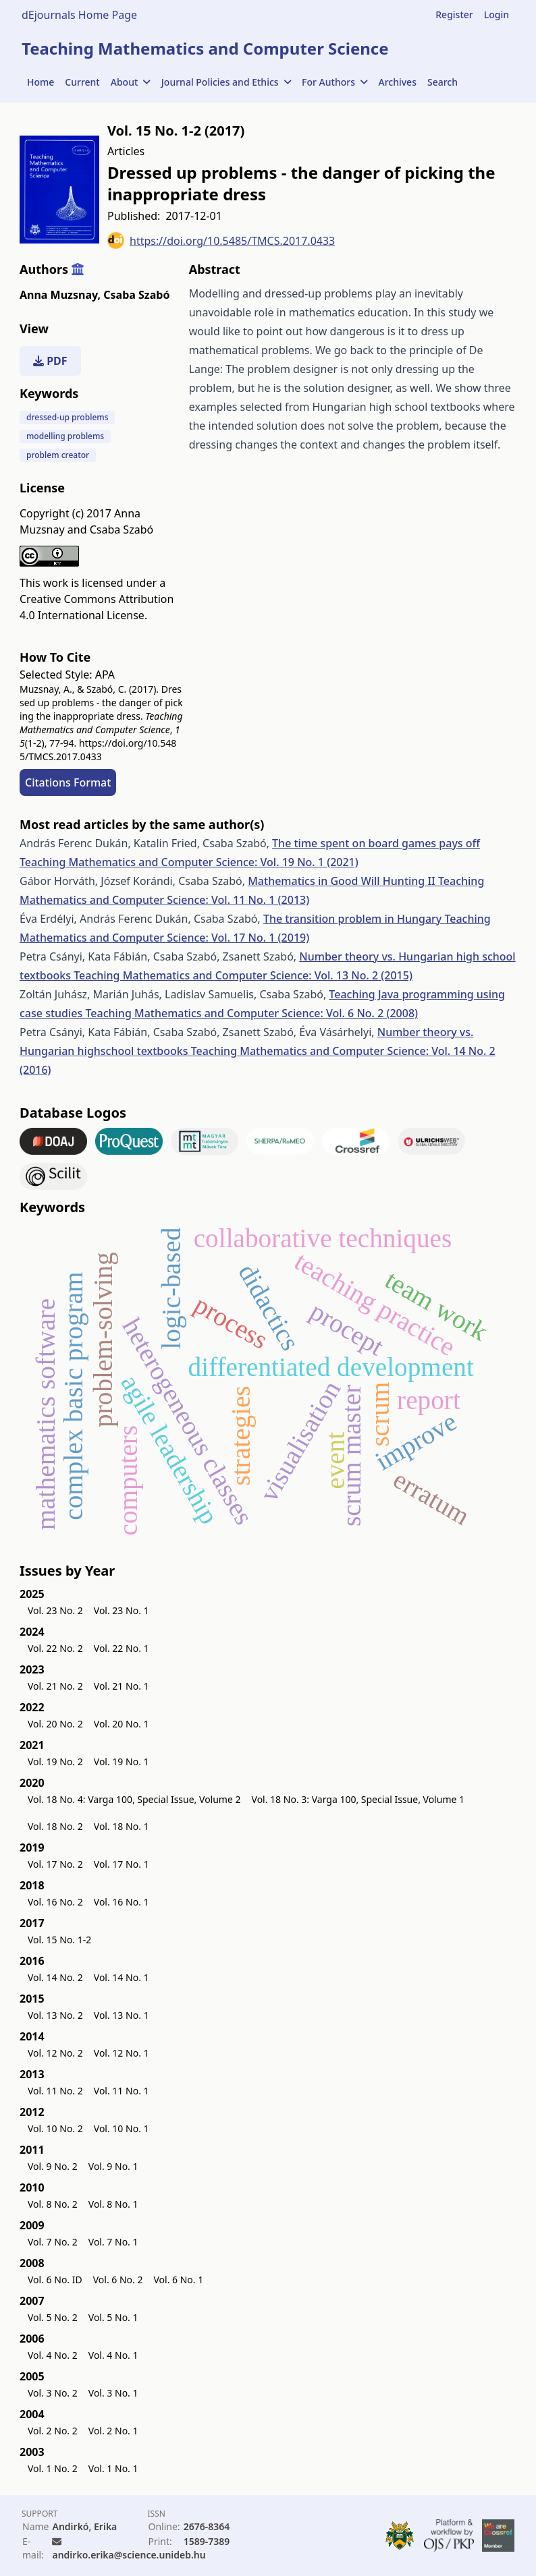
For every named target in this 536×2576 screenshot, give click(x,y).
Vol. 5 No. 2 (53, 2317)
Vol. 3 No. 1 (113, 2392)
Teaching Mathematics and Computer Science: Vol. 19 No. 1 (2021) (189, 862)
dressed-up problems (67, 417)
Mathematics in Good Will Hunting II (343, 881)
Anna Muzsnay (60, 294)
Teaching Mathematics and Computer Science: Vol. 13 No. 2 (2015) (243, 975)
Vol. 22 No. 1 (121, 1648)
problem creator (57, 455)
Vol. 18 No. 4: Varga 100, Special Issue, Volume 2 (134, 1799)
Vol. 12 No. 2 (55, 2053)
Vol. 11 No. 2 (55, 2090)
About (131, 82)
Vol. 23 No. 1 (121, 1610)
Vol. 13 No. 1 (121, 2015)
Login (496, 14)
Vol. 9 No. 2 (53, 2166)
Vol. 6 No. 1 (178, 2279)
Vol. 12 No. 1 (121, 2053)
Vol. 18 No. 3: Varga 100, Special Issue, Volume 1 (358, 1799)
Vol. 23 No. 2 (55, 1610)
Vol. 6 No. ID (55, 2279)
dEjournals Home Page (79, 14)
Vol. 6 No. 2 (118, 2279)
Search (442, 82)
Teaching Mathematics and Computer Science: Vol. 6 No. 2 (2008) (251, 1013)
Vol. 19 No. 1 (121, 1761)
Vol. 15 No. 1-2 (59, 1939)
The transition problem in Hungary (354, 918)
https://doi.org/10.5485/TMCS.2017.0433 (221, 240)
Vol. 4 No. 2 (53, 2355)
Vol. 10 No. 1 (121, 2128)
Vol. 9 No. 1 (113, 2166)
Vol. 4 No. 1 (113, 2355)
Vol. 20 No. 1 (121, 1723)
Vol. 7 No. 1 (113, 2241)
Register (454, 14)
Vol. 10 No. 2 (55, 2128)
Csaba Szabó (136, 294)
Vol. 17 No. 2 (55, 1864)
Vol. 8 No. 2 (53, 2204)
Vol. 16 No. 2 (55, 1901)
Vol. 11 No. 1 (121, 2090)
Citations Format (68, 782)
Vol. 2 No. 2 (53, 2430)
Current (82, 82)
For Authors (334, 82)
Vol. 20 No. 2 (55, 1723)
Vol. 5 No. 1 (113, 2317)
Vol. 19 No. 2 (55, 1761)
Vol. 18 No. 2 (55, 1826)
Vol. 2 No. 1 (113, 2430)
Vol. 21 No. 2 (55, 1686)
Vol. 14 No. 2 (55, 1977)
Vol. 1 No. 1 (113, 2468)
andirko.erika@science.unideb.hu (128, 2554)
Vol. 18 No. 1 (121, 1826)
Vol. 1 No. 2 (53, 2468)
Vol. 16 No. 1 (121, 1901)
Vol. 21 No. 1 (121, 1686)
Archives (398, 82)
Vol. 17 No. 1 (121, 1864)
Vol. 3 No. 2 (53, 2392)
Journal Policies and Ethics (226, 82)
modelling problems (65, 436)
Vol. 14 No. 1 (121, 1977)
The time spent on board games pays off (376, 843)
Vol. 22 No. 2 (55, 1648)
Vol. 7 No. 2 (53, 2241)
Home (40, 82)
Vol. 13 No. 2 (55, 2015)
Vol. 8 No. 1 (113, 2204)
